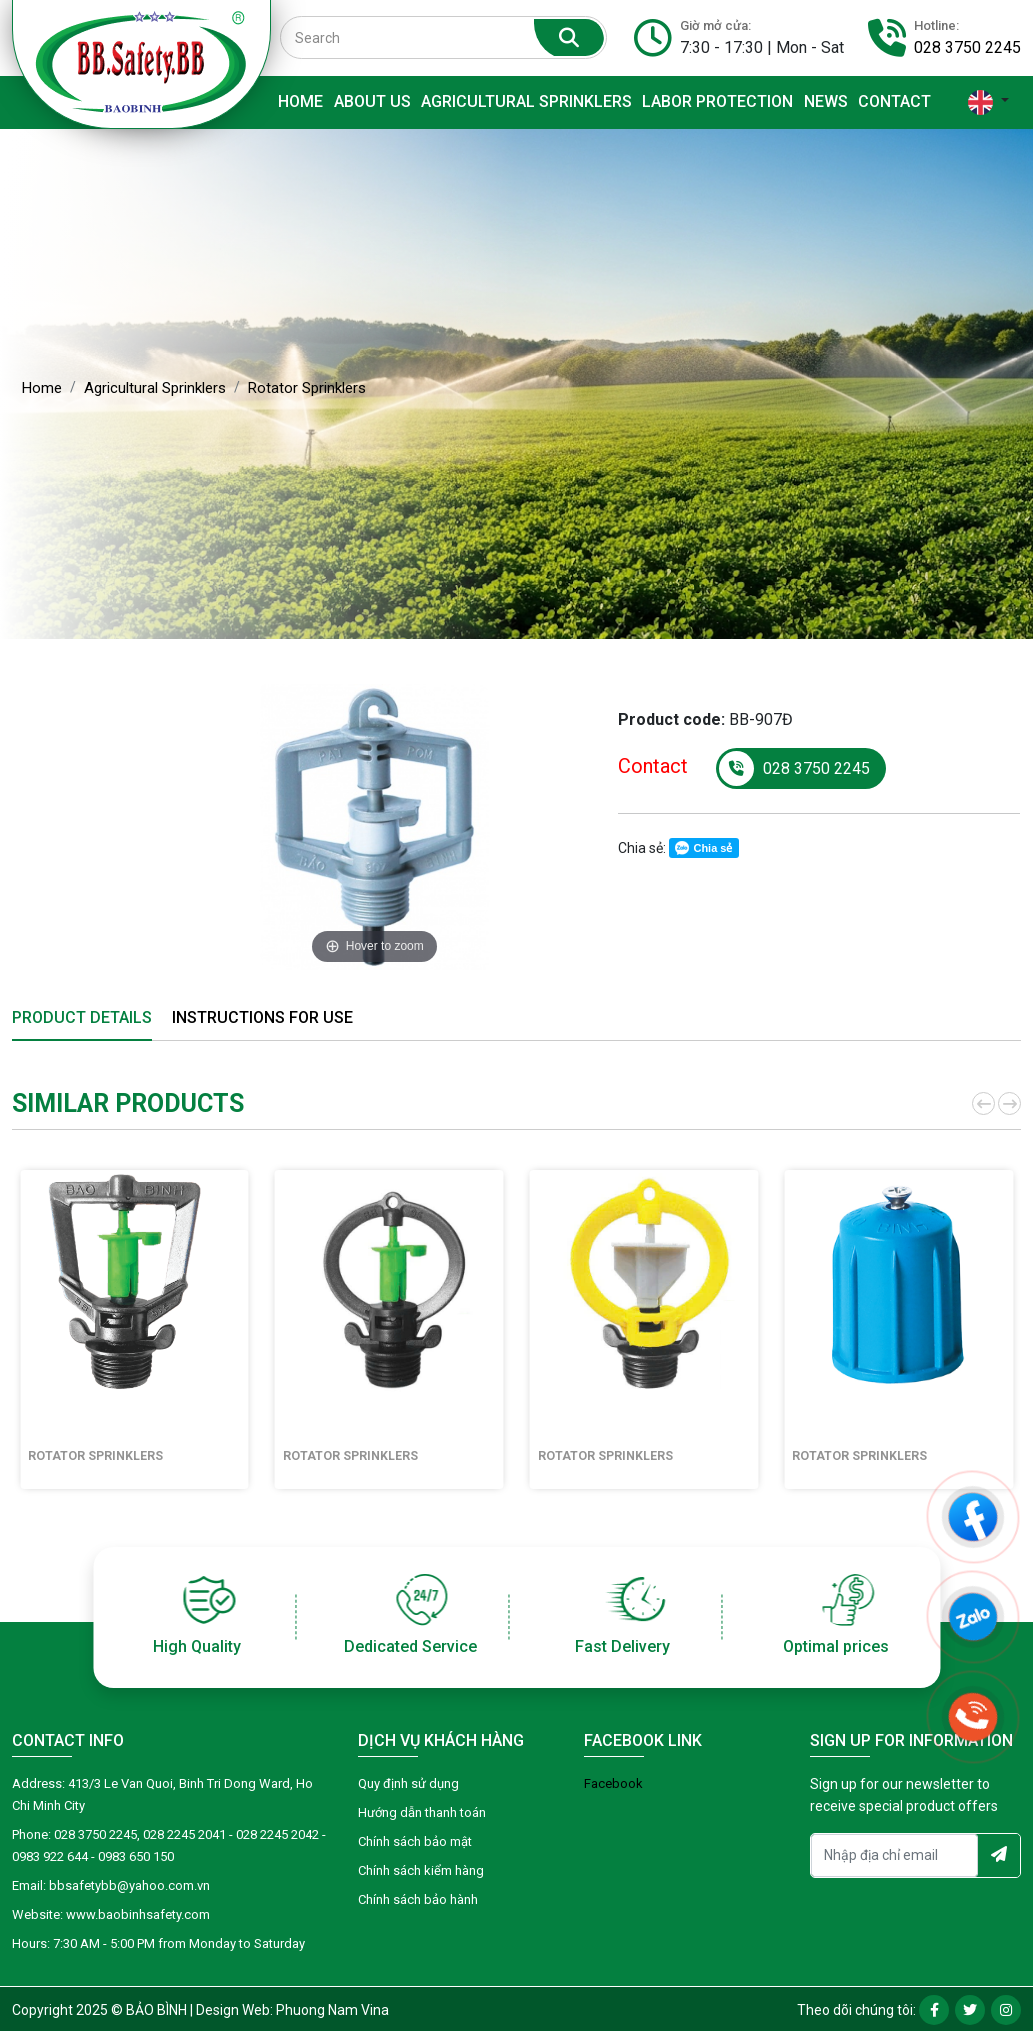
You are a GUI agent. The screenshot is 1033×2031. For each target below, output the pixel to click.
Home (300, 101)
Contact (894, 101)
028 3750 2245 (967, 47)
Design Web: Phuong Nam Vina (292, 2010)
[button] (982, 1103)
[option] (374, 827)
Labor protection (717, 101)
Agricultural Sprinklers (526, 101)
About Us (372, 101)
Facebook (613, 1783)
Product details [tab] (82, 1017)
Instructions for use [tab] (262, 1017)
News (826, 101)
